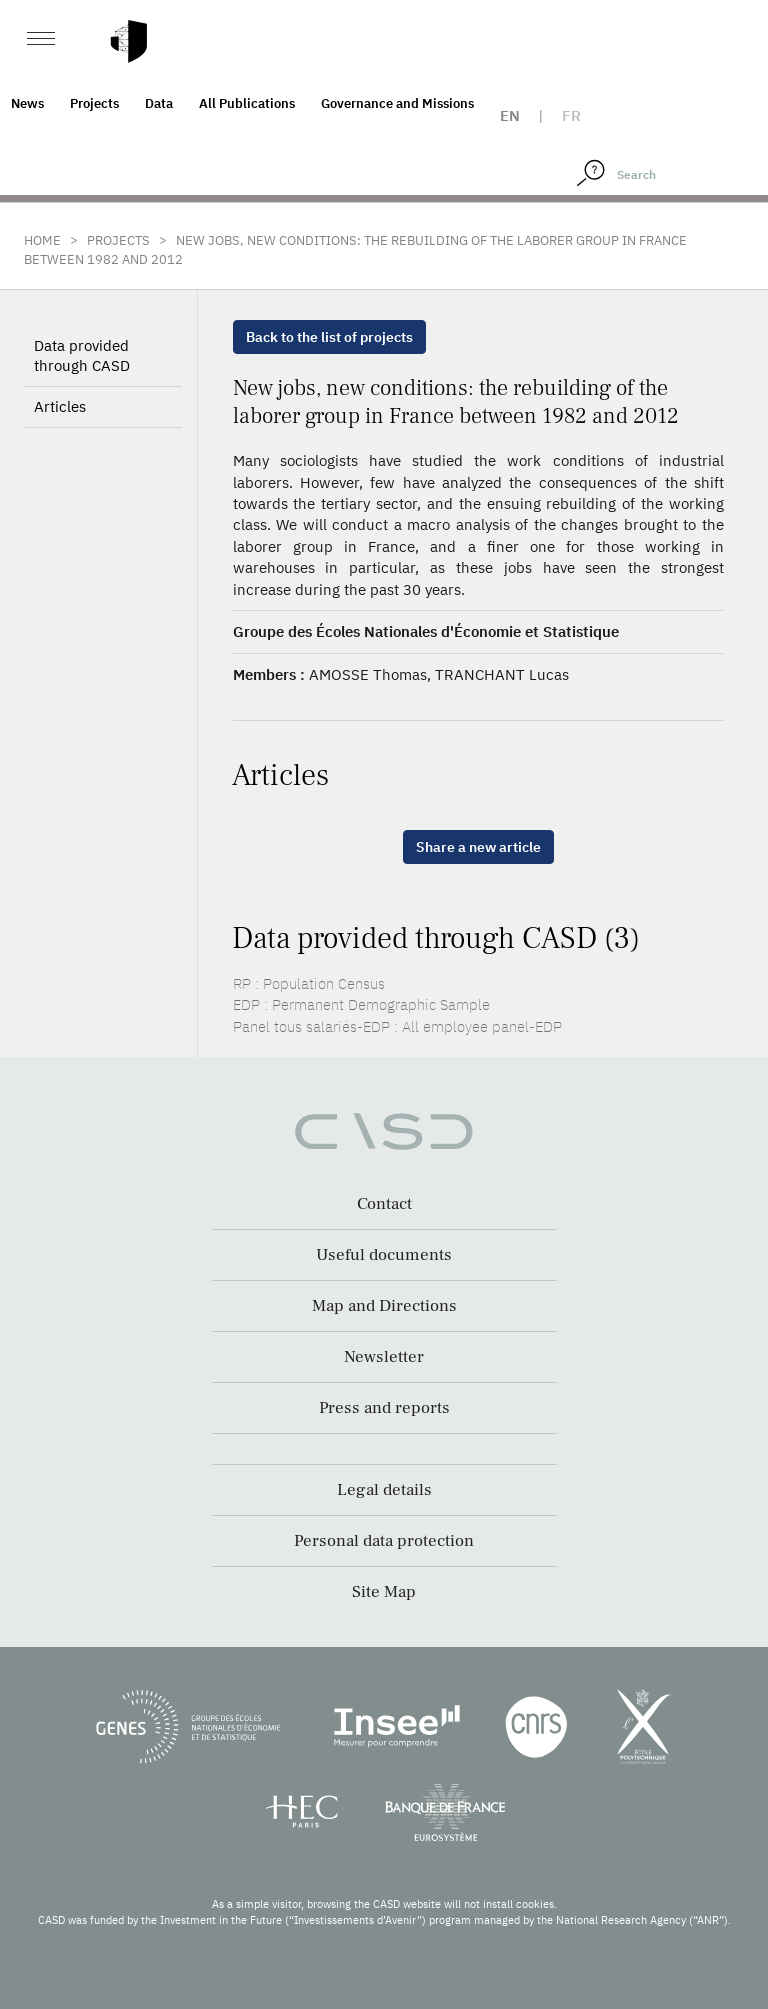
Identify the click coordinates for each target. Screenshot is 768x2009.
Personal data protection (384, 1541)
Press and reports (384, 1408)
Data (159, 103)
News (27, 103)
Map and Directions (384, 1306)
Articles (60, 406)
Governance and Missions (397, 103)
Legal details (384, 1490)
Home (42, 240)
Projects (94, 103)
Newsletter (384, 1357)
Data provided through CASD (82, 355)
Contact (384, 1204)
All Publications (247, 103)
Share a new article (478, 847)
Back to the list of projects (329, 337)
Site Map (384, 1592)
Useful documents (384, 1255)
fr (571, 115)
